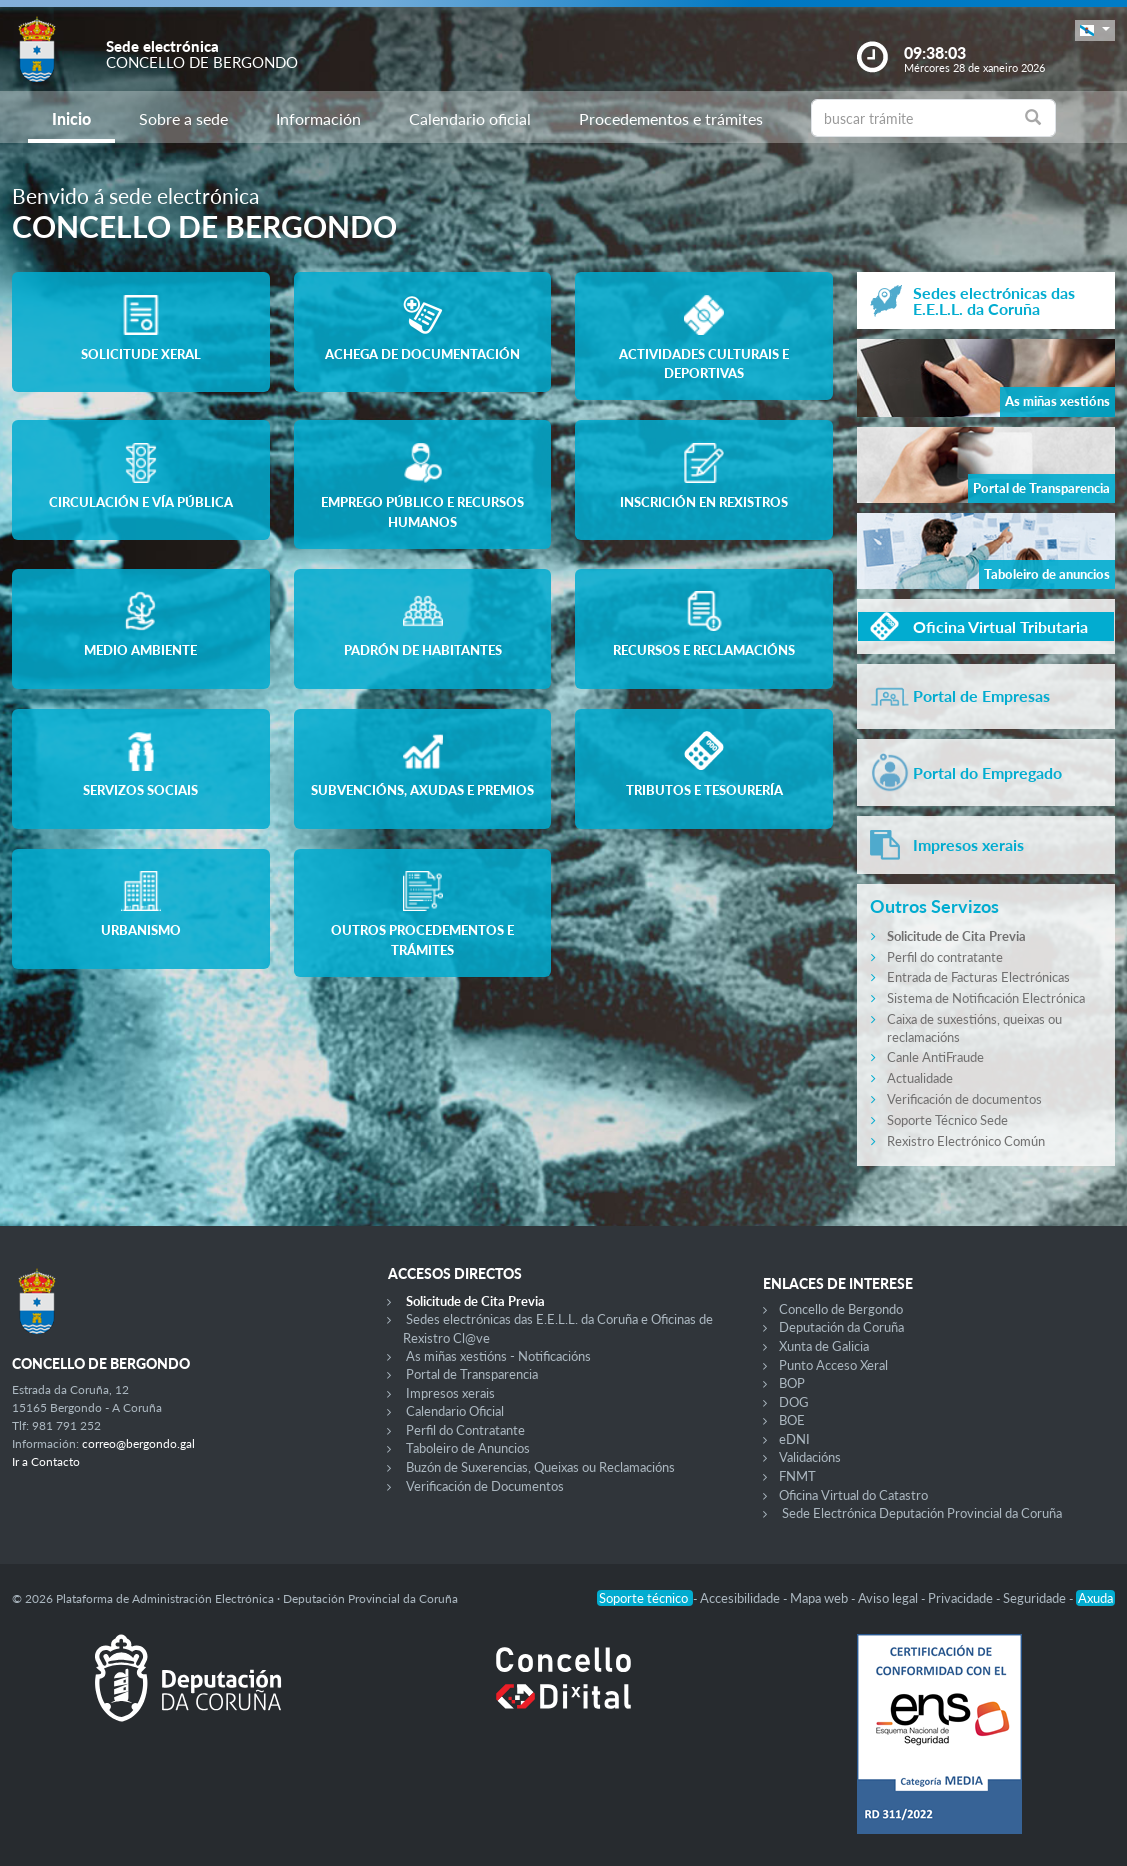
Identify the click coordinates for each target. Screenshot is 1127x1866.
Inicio (71, 118)
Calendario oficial (470, 118)
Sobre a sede (183, 118)
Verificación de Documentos (485, 1486)
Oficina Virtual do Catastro (853, 1495)
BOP (792, 1383)
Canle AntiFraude (935, 1057)
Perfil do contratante (945, 957)
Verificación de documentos (964, 1099)
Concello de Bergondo (841, 1309)
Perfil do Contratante (465, 1430)
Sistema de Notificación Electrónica (986, 998)
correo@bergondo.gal (138, 1443)
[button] (1095, 30)
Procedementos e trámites (671, 118)
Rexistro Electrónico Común (966, 1141)
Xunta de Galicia (824, 1346)
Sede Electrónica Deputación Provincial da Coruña (922, 1513)
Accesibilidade (741, 1598)
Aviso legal (889, 1598)
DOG (794, 1402)
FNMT (797, 1476)
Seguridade (1036, 1598)
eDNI (794, 1439)
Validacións (810, 1457)
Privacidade (962, 1598)
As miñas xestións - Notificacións (498, 1356)
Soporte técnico (645, 1598)
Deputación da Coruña (841, 1327)
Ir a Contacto (46, 1461)
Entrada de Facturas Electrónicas (978, 977)
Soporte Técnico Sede (947, 1120)
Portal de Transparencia (472, 1374)
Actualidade (920, 1078)
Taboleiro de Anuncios (468, 1448)
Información (318, 118)
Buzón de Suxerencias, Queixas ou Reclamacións (540, 1467)
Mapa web (820, 1598)
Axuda (1095, 1598)
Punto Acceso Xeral (833, 1365)
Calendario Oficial (455, 1411)
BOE (792, 1420)
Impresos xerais (450, 1393)
